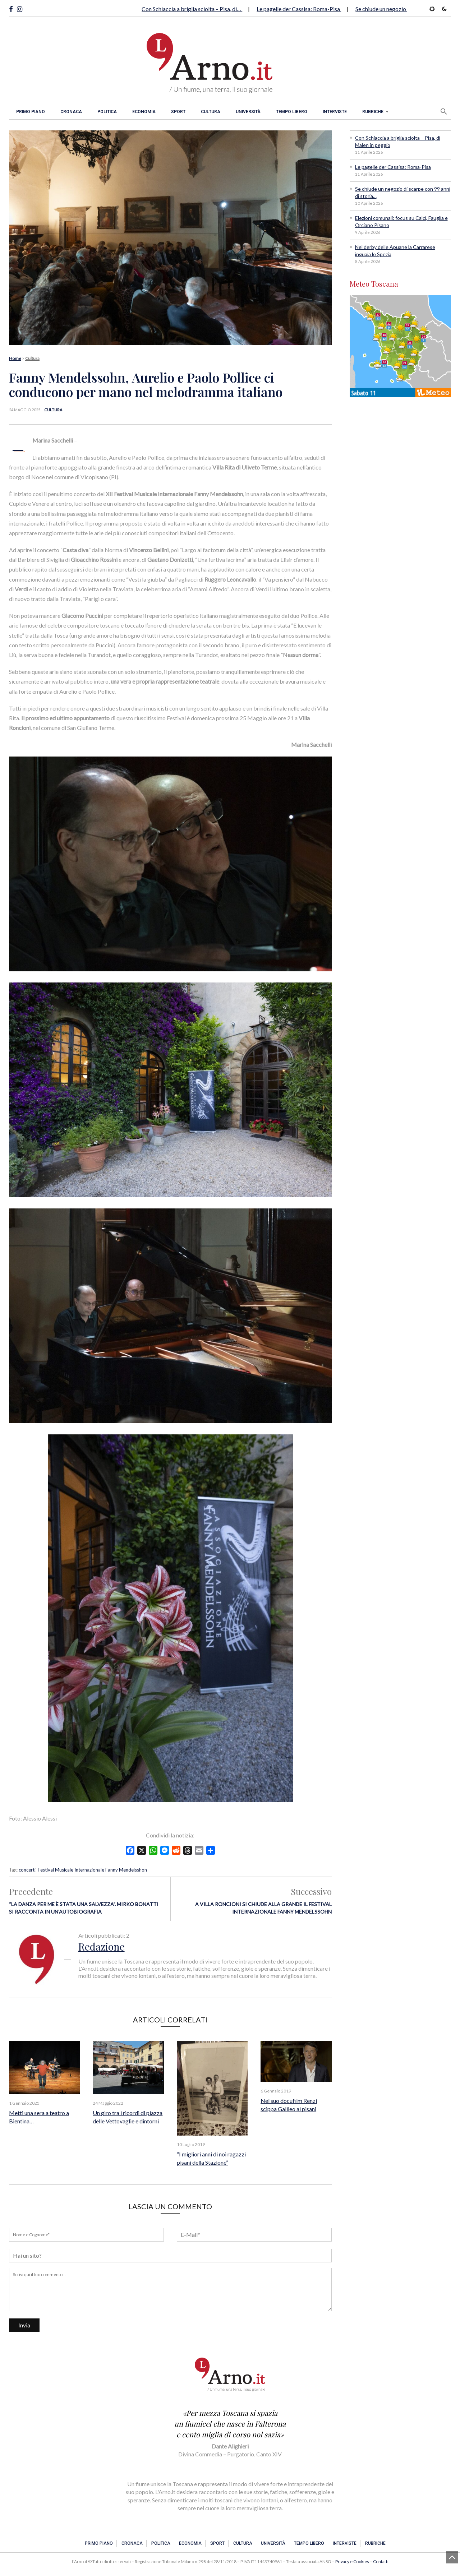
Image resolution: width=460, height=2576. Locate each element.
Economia (144, 111)
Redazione (101, 1946)
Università (248, 111)
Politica (107, 111)
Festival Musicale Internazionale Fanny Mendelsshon (92, 1870)
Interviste (335, 111)
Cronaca (71, 111)
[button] (444, 111)
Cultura (210, 111)
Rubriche (372, 111)
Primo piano (30, 111)
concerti (27, 1870)
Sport (178, 111)
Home (15, 358)
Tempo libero (291, 111)
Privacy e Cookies (352, 2561)
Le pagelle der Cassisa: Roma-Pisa (299, 8)
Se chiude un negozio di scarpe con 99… (403, 8)
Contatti (380, 2561)
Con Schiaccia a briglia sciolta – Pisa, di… (192, 8)
